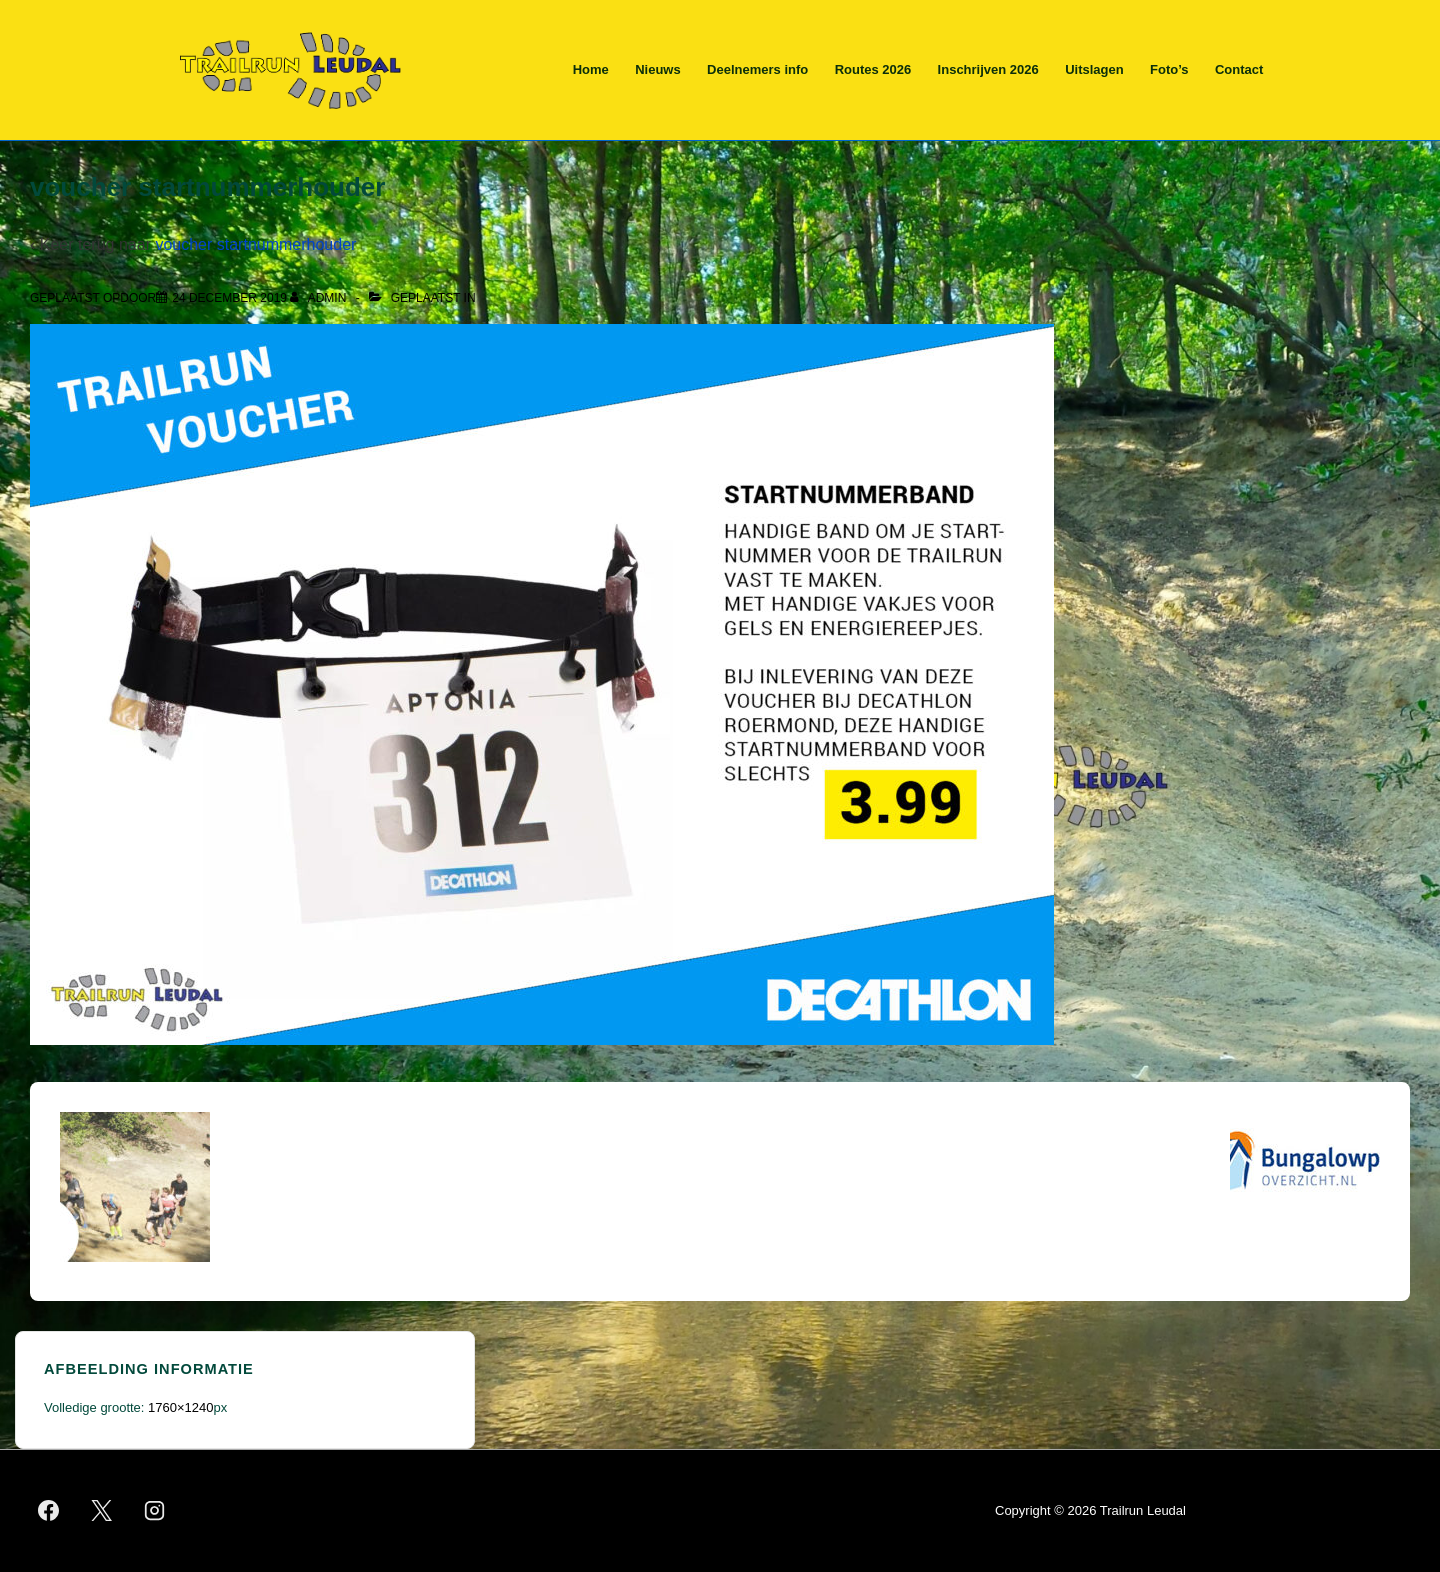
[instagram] (155, 1511)
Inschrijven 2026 (988, 69)
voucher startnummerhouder (255, 244)
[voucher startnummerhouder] (229, 298)
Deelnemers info (757, 69)
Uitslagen (1094, 69)
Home (591, 69)
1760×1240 (180, 1407)
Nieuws (658, 69)
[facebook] (49, 1511)
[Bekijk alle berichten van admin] (319, 298)
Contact (1239, 69)
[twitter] (102, 1511)
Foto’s (1169, 69)
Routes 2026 (873, 69)
